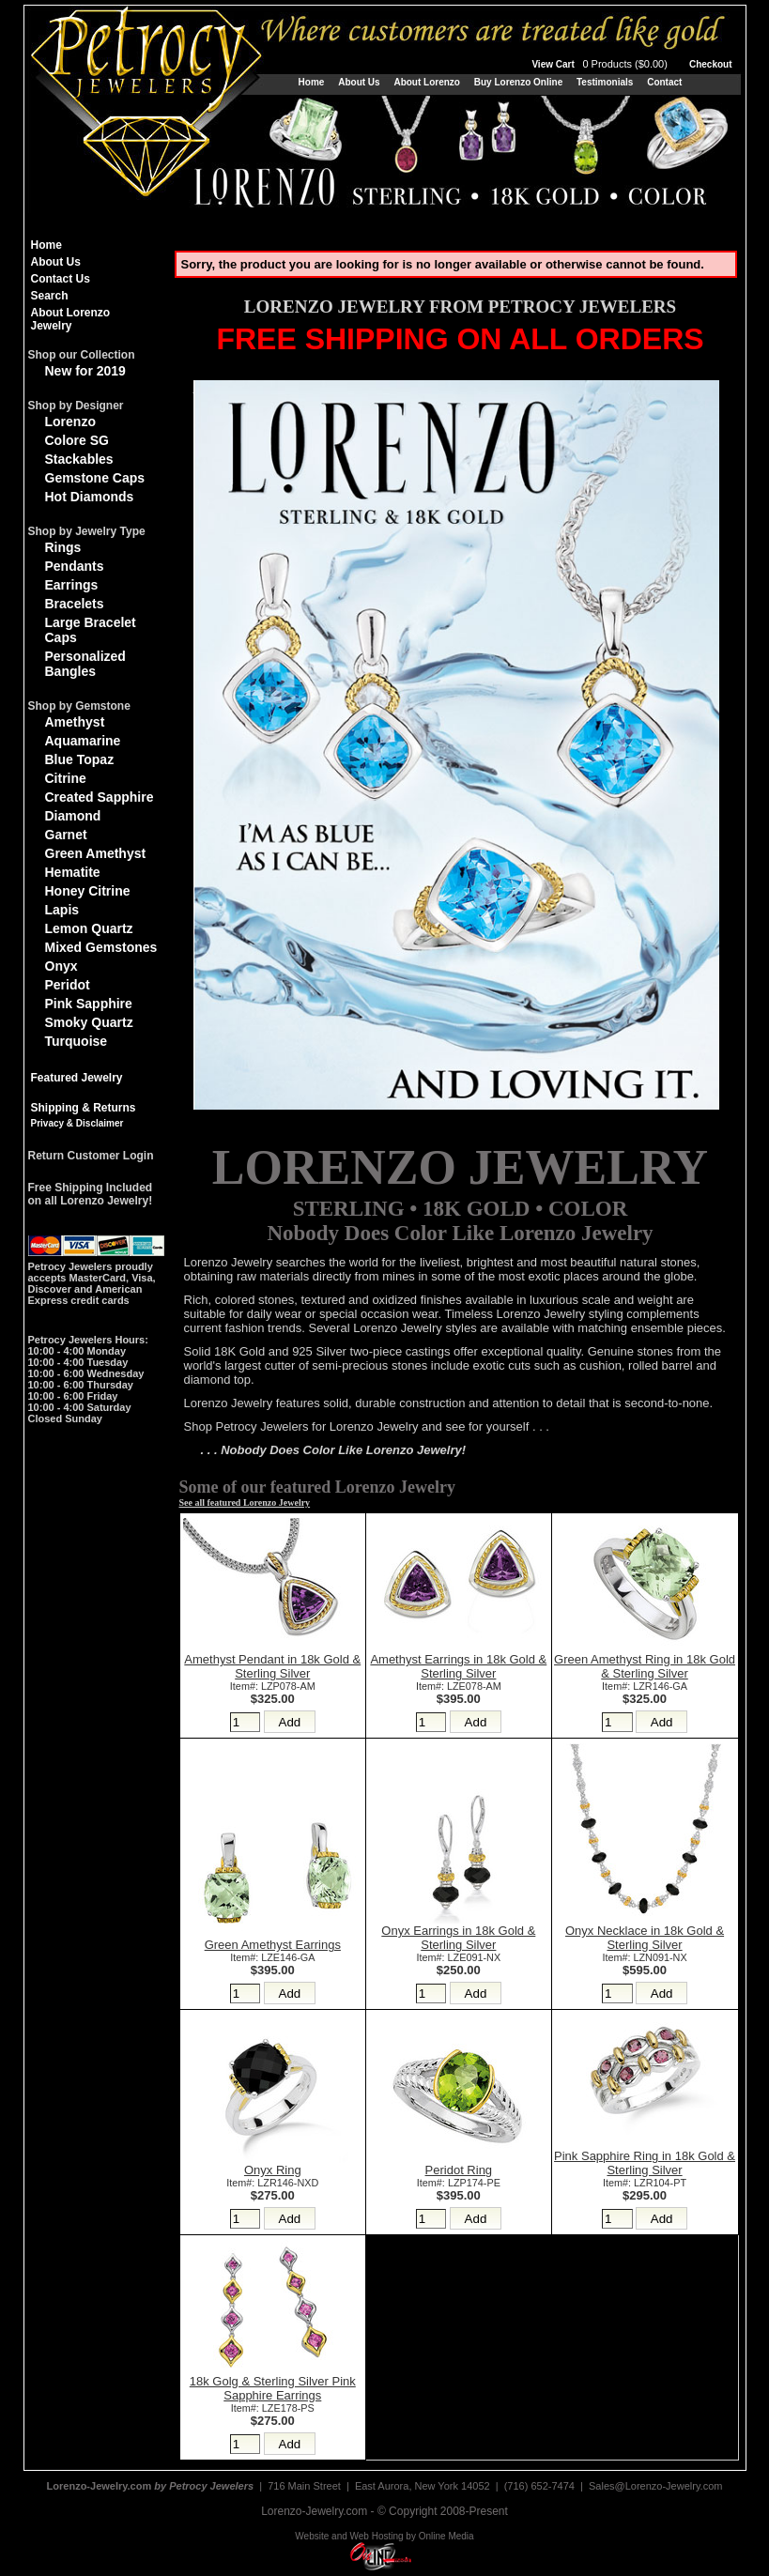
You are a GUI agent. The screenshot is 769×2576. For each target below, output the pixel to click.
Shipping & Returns (83, 1107)
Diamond (73, 815)
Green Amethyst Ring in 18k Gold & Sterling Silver (644, 1666)
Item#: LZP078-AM (272, 1686)
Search (50, 295)
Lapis (62, 909)
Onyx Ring (272, 2170)
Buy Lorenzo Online (518, 82)
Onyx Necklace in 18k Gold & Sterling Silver (644, 1938)
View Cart (600, 64)
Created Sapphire (99, 797)
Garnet (66, 834)
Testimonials (605, 82)
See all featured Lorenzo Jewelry (245, 1502)
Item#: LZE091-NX (458, 1957)
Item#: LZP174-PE (458, 2182)
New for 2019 (85, 370)
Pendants (74, 566)
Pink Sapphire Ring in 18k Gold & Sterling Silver (644, 2163)
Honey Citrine (88, 890)
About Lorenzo (426, 82)
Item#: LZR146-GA (644, 1686)
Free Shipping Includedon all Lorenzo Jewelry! (90, 1194)
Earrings (72, 584)
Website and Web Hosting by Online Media (384, 2536)
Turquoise (76, 1041)
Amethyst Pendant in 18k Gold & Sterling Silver (272, 1666)
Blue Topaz (80, 759)
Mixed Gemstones (101, 947)
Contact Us (60, 278)
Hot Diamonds (89, 496)
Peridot (67, 984)
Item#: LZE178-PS (273, 2408)
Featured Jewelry (77, 1077)
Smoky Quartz (89, 1022)
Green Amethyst (95, 853)
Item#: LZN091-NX (644, 1957)
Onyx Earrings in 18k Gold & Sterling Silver (458, 1938)
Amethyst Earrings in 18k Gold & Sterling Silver (458, 1666)
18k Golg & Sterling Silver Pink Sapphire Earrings (273, 2388)
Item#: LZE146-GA (272, 1957)
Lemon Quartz (89, 928)
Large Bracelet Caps (90, 630)
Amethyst (75, 721)
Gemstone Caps (95, 477)
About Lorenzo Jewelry (71, 319)
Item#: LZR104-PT (644, 2182)
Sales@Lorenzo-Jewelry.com (655, 2486)
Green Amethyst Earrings (273, 1945)
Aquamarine (83, 740)
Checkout (710, 64)
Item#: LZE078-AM (458, 1686)
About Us (358, 82)
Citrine (65, 778)
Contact (664, 82)
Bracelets (74, 603)
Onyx (61, 966)
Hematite (72, 872)
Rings (63, 547)
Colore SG (77, 440)
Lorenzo (70, 421)
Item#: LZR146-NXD (272, 2182)
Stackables (79, 459)
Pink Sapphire (88, 1003)
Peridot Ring (459, 2170)
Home (312, 82)
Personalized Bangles (85, 664)
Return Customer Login (91, 1155)
